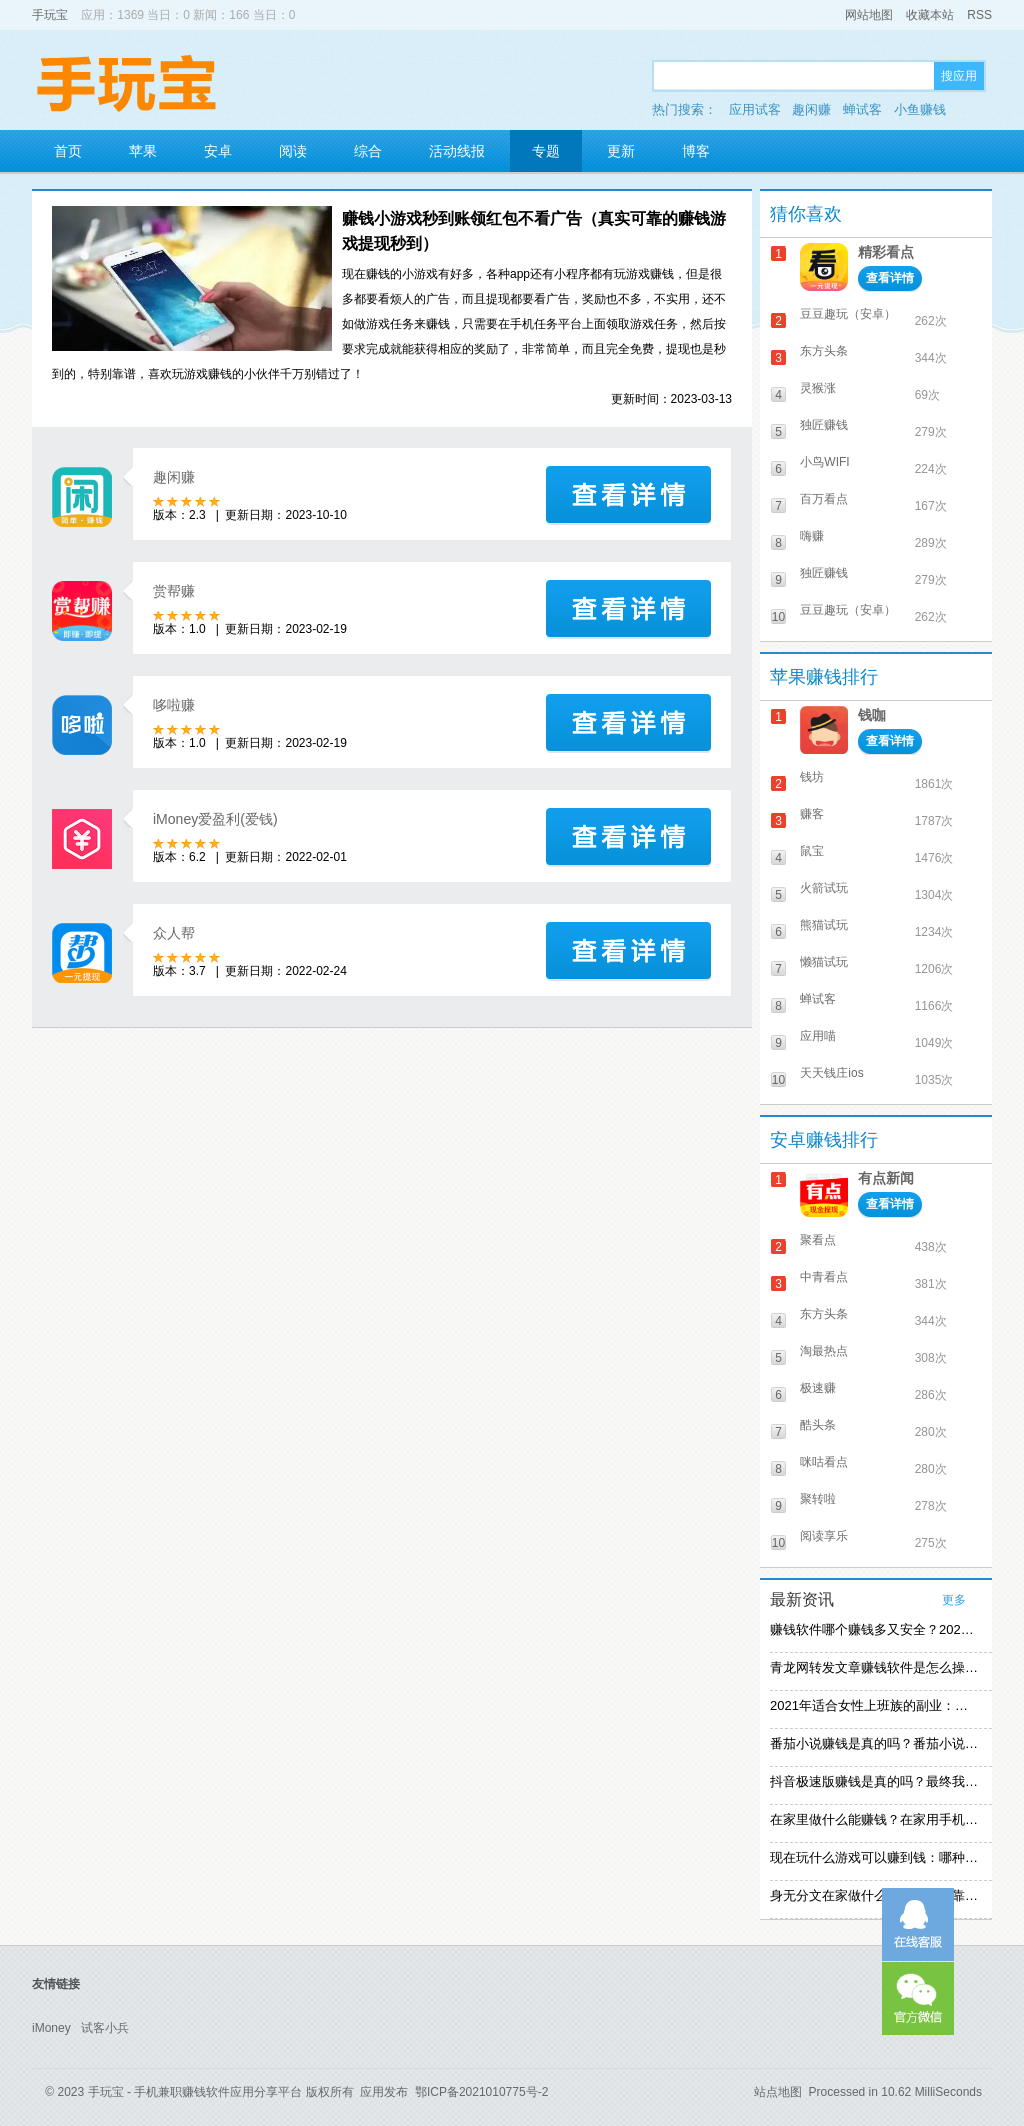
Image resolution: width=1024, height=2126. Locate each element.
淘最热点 (824, 1351)
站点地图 (778, 2092)
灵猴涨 (818, 388)
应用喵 (818, 1036)
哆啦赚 (174, 705)
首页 (68, 151)
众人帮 (174, 933)
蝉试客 (862, 109)
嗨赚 (812, 536)
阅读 (293, 151)
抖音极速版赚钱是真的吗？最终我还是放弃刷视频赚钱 (874, 1781)
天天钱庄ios (831, 1073)
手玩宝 (50, 15)
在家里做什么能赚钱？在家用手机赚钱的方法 (874, 1819)
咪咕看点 (824, 1462)
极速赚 (818, 1388)
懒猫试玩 (824, 962)
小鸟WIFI (824, 462)
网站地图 (869, 15)
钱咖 (872, 715)
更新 (621, 151)
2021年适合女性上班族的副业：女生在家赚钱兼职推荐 (874, 1705)
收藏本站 (930, 15)
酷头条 (818, 1425)
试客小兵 (105, 2028)
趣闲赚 (811, 109)
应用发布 (384, 2092)
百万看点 (824, 499)
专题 (546, 151)
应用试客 (755, 109)
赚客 (812, 814)
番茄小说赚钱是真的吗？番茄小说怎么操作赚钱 (874, 1743)
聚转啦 (818, 1499)
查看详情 (890, 278)
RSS (979, 15)
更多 (954, 1600)
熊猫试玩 (824, 925)
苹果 (143, 151)
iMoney (51, 2028)
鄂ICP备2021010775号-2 (481, 2092)
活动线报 (457, 151)
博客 (696, 151)
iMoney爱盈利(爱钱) (215, 819)
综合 (368, 151)
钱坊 (812, 777)
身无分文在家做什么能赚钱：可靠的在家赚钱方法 (874, 1895)
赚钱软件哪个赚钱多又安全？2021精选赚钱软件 (874, 1629)
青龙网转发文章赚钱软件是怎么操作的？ (874, 1667)
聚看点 (818, 1240)
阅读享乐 (824, 1536)
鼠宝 (812, 851)
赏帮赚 (174, 591)
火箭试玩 (824, 888)
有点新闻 (886, 1178)
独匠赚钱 (824, 425)
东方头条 (824, 351)
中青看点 (824, 1277)
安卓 (218, 151)
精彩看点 (886, 252)
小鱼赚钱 (920, 109)
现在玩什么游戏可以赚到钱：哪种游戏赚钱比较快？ (874, 1857)
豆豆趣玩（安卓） (848, 314)
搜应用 (959, 76)
